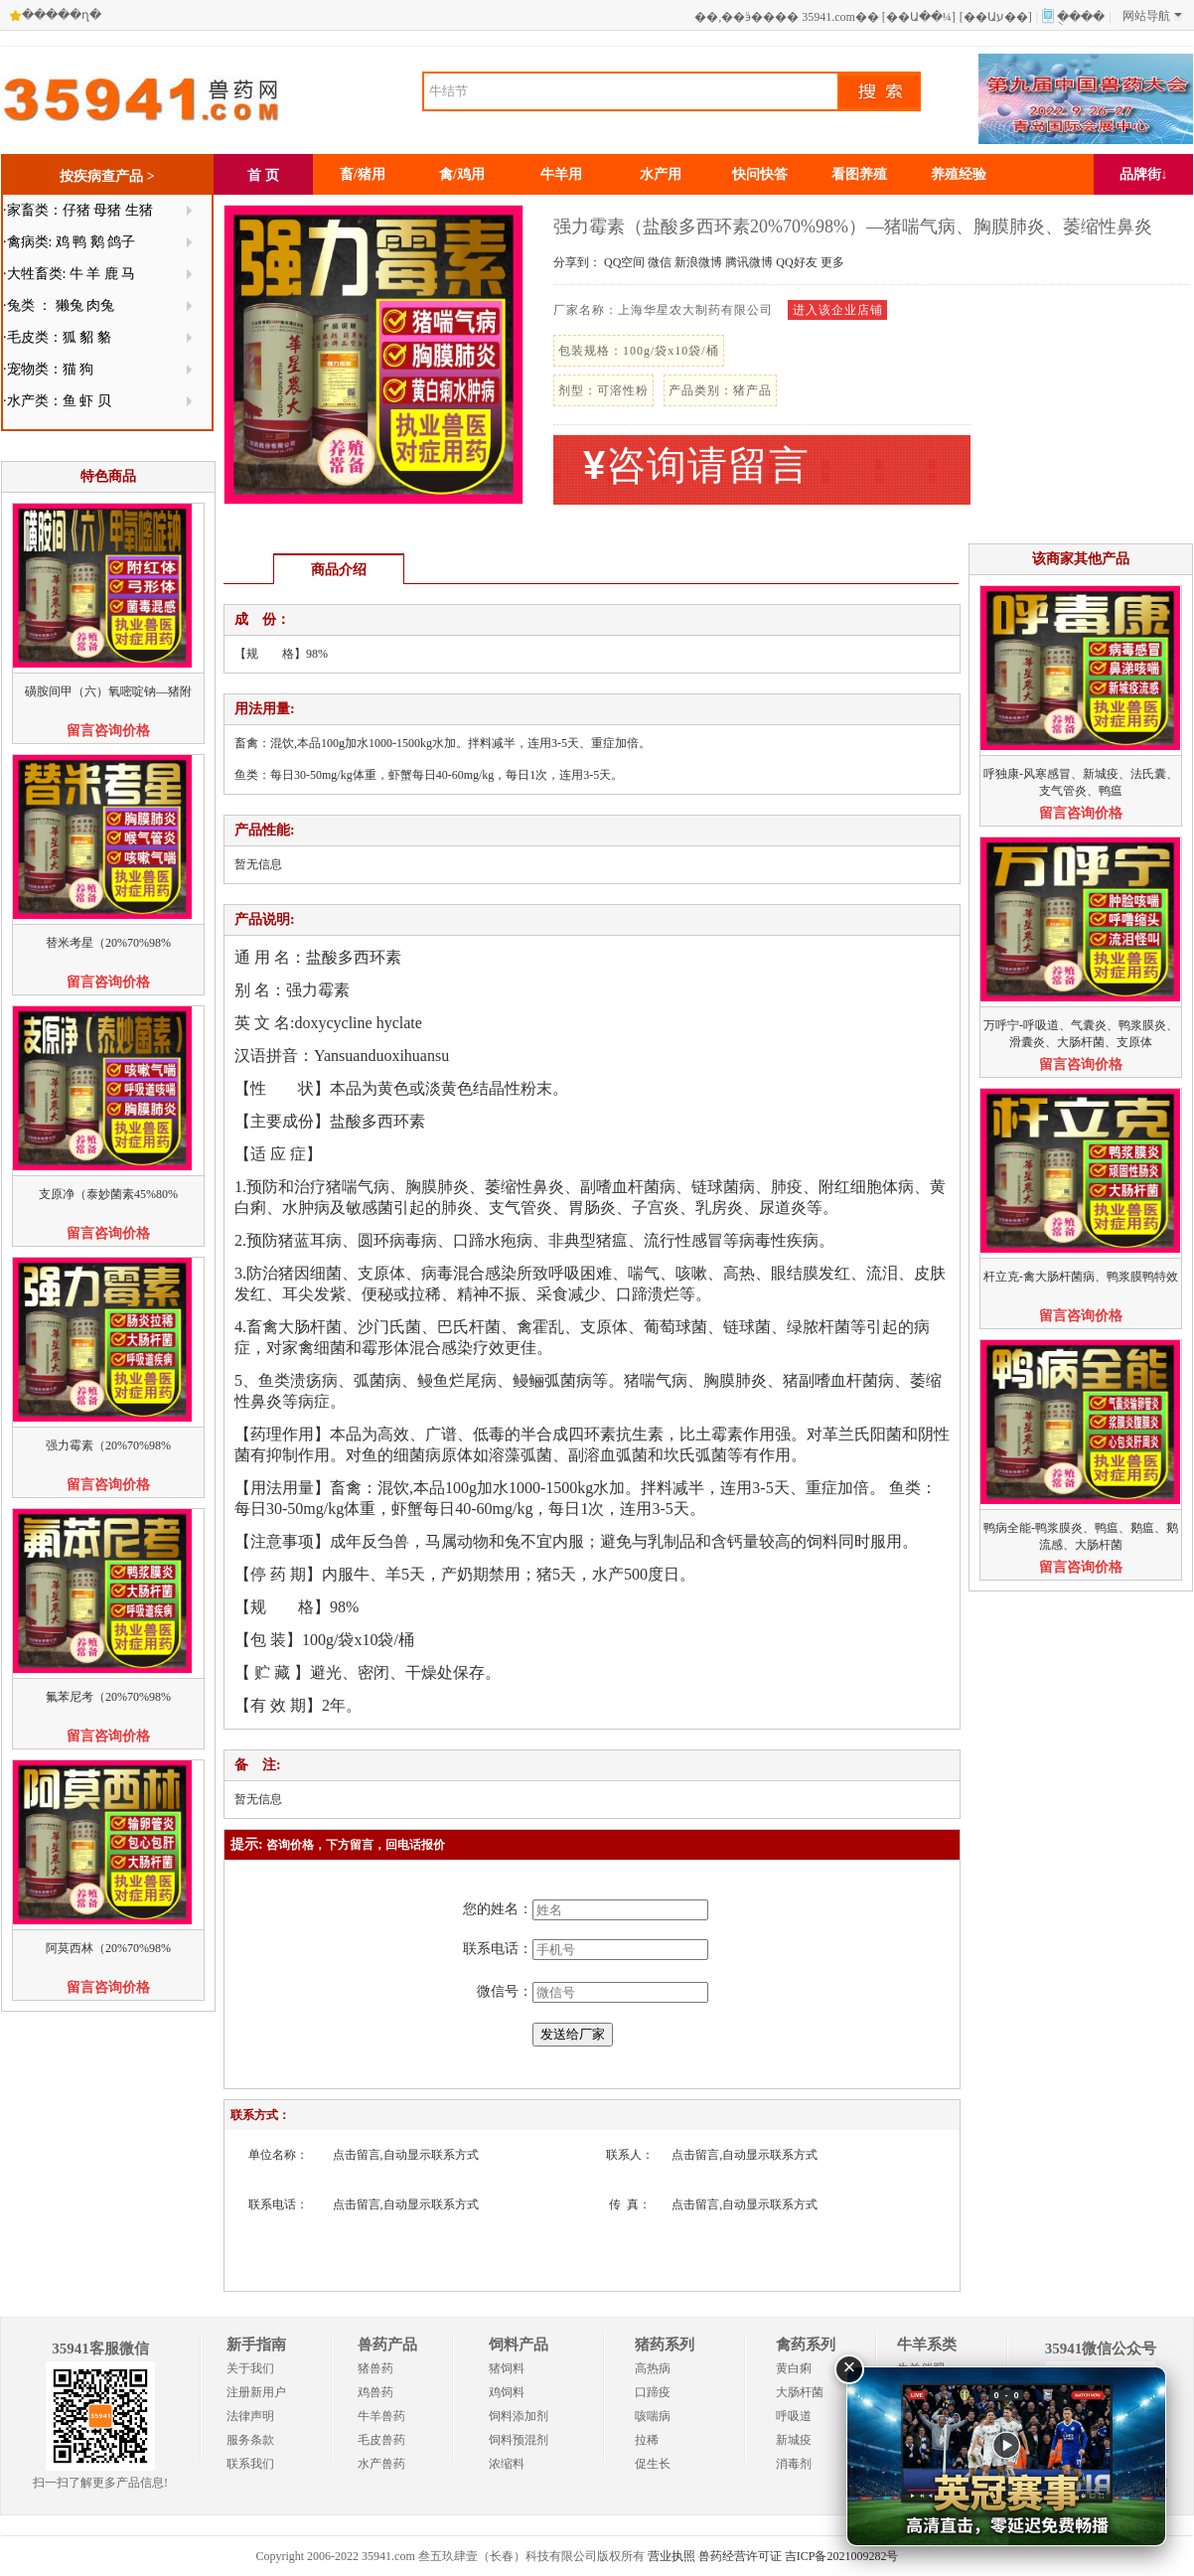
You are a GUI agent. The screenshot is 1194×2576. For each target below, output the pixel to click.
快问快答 (760, 174)
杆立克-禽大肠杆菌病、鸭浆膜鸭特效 (1080, 1277)
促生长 (653, 2464)
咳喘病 (653, 2416)
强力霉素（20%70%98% (108, 1445)
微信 (660, 262)
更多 (832, 262)
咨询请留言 (696, 465)
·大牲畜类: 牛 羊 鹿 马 (69, 273)
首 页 (263, 175)
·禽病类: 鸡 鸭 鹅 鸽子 (69, 241)
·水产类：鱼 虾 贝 (57, 400)
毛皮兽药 (381, 2440)
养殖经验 (958, 174)
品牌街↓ (1143, 174)
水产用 (660, 174)
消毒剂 (794, 2464)
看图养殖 (859, 174)
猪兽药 (375, 2368)
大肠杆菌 (799, 2392)
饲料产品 (518, 2344)
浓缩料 (506, 2464)
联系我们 (250, 2464)
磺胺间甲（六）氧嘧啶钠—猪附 (108, 691)
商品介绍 (339, 569)
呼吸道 (794, 2416)
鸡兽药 (375, 2392)
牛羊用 (561, 174)
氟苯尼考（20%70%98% (108, 1697)
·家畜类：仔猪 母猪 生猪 (78, 210)
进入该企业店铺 (838, 310)
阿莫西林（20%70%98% (108, 1948)
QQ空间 (624, 262)
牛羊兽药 (381, 2416)
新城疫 (794, 2440)
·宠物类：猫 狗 (48, 369)
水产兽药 (381, 2464)
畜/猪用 (362, 174)
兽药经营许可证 (740, 2556)
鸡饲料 (506, 2392)
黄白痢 (794, 2368)
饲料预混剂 (518, 2440)
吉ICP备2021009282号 (842, 2556)
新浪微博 (698, 262)
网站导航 (1152, 16)
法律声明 (250, 2416)
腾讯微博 (749, 262)
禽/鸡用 (462, 174)
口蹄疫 (653, 2392)
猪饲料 (506, 2368)
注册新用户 (256, 2392)
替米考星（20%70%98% (108, 943)
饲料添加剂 (518, 2416)
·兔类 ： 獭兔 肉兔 (58, 305)
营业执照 (671, 2556)
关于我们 (250, 2368)
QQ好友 (796, 262)
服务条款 (250, 2440)
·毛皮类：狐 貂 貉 (57, 337)
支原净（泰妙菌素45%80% (108, 1194)
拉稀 (647, 2440)
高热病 (653, 2368)
